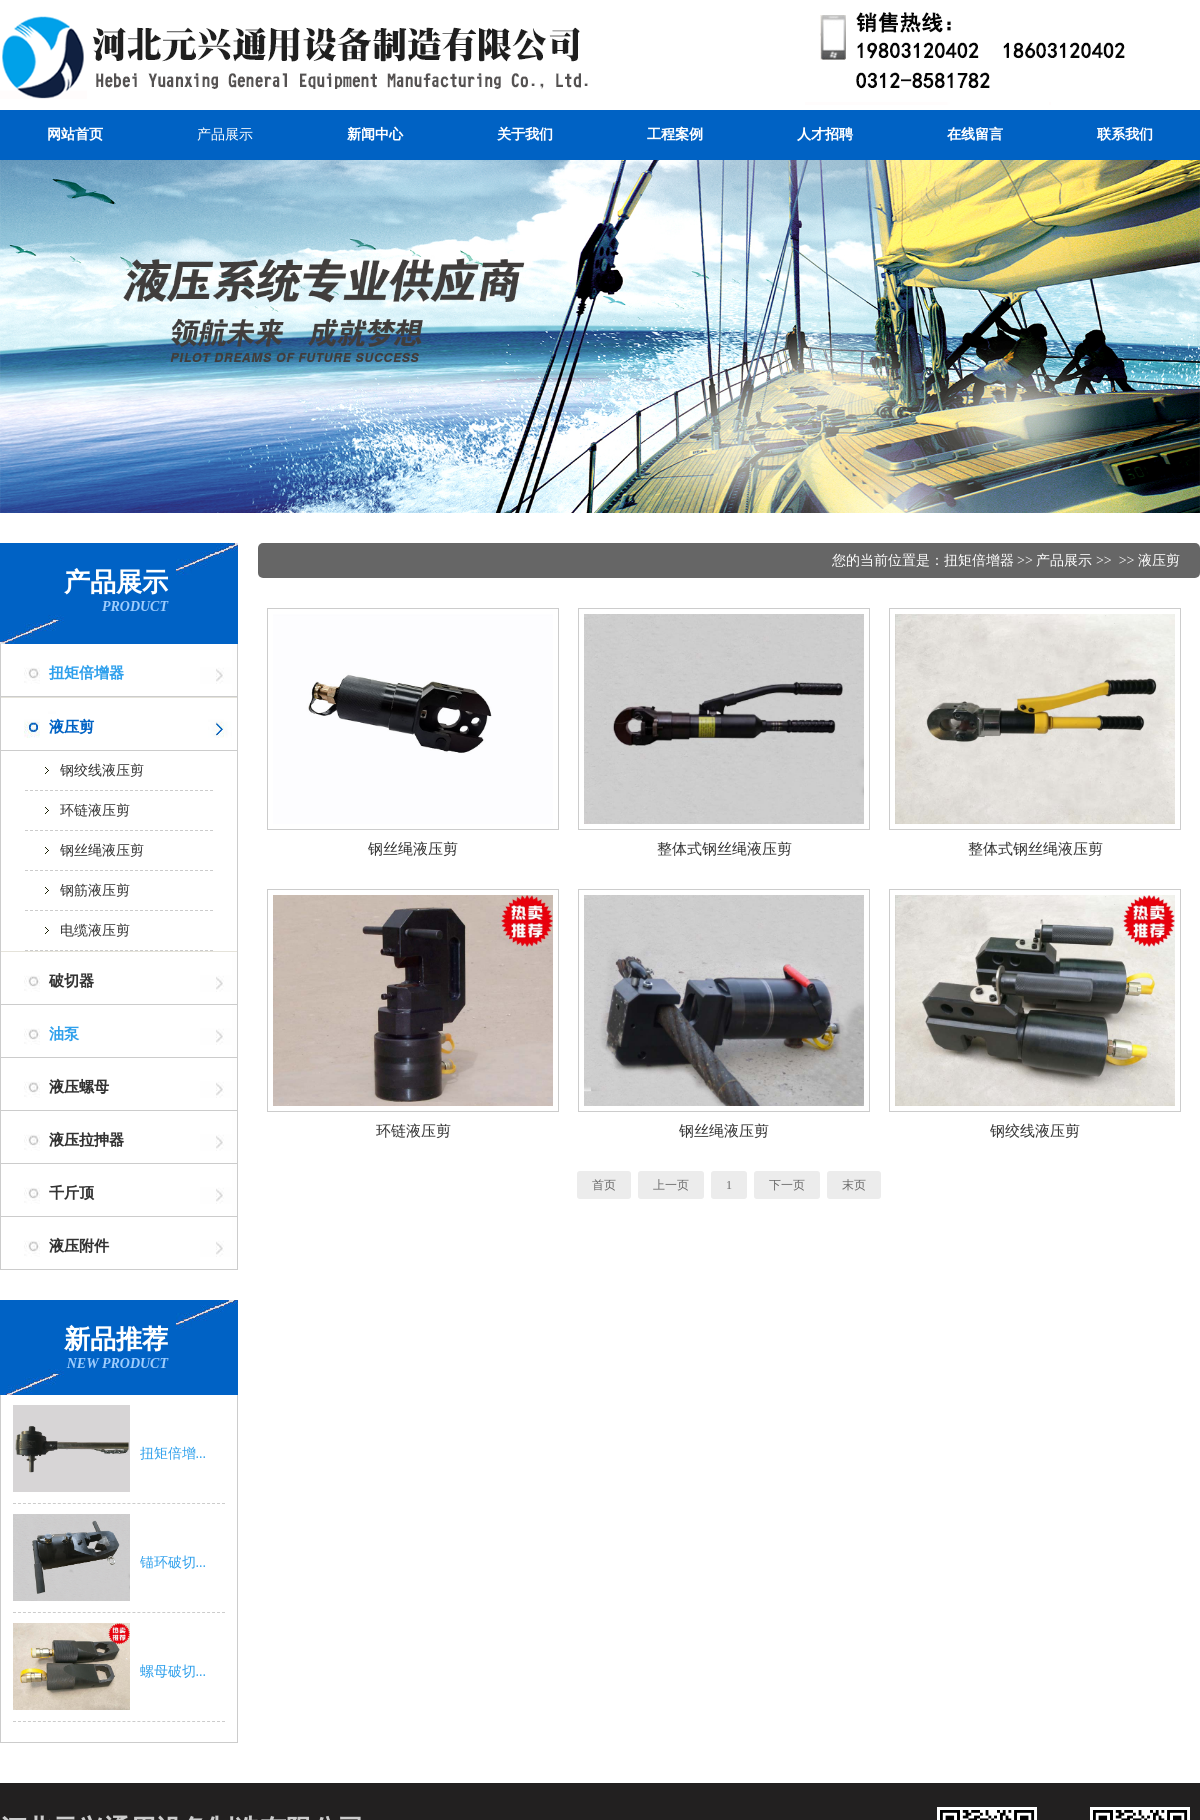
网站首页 (75, 134)
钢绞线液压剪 (102, 770)
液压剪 (1159, 560)
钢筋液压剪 (95, 890)
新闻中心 (375, 134)
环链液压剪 (95, 810)
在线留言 (975, 134)
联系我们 (1125, 134)
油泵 (64, 1034)
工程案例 (675, 134)
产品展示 (225, 134)
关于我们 (525, 134)
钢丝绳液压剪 (102, 850)
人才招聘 (825, 134)
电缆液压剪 (95, 930)
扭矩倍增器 (86, 673)
